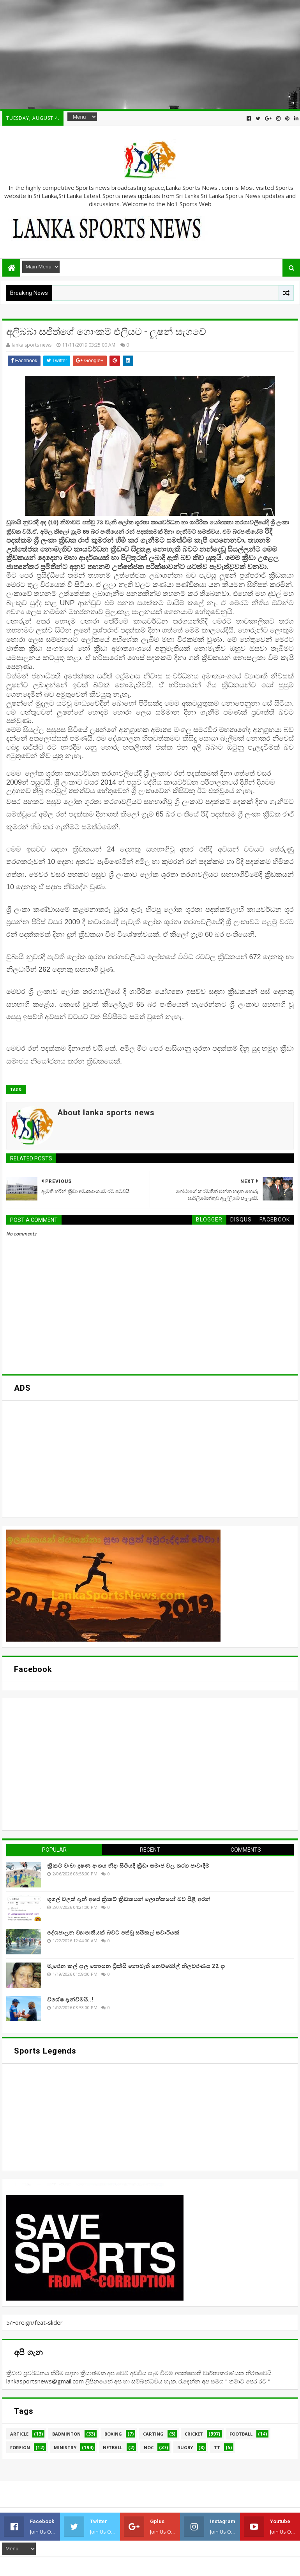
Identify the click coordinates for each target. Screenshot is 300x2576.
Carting (153, 2434)
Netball (112, 2447)
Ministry (65, 2447)
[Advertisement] (149, 54)
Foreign (20, 2447)
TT (217, 2447)
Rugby (185, 2447)
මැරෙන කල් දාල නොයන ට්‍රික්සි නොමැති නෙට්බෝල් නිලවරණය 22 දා (136, 1966)
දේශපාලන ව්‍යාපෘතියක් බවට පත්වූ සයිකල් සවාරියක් (113, 1932)
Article (19, 2434)
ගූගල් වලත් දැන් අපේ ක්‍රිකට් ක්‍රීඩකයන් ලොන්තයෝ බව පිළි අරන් (128, 1899)
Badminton (66, 2434)
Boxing (113, 2434)
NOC (149, 2447)
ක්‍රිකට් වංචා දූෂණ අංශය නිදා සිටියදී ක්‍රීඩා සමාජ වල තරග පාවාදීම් (128, 1866)
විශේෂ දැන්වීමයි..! (70, 1999)
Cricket (194, 2434)
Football (240, 2434)
